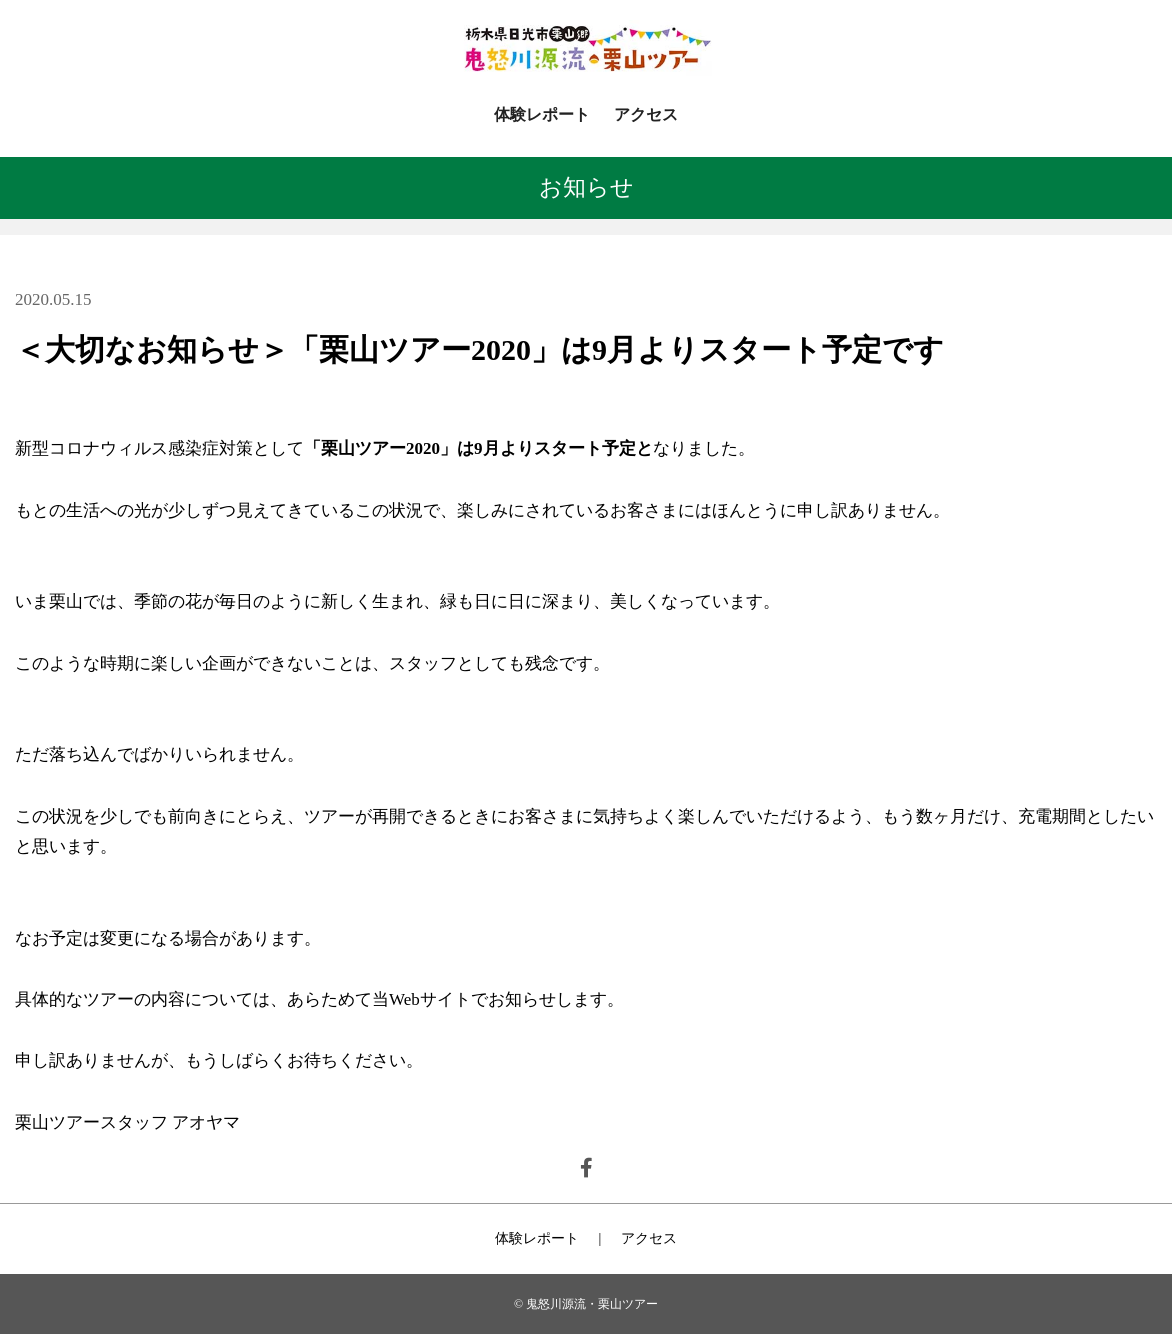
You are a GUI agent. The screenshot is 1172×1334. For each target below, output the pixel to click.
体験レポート (542, 114)
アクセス (646, 114)
